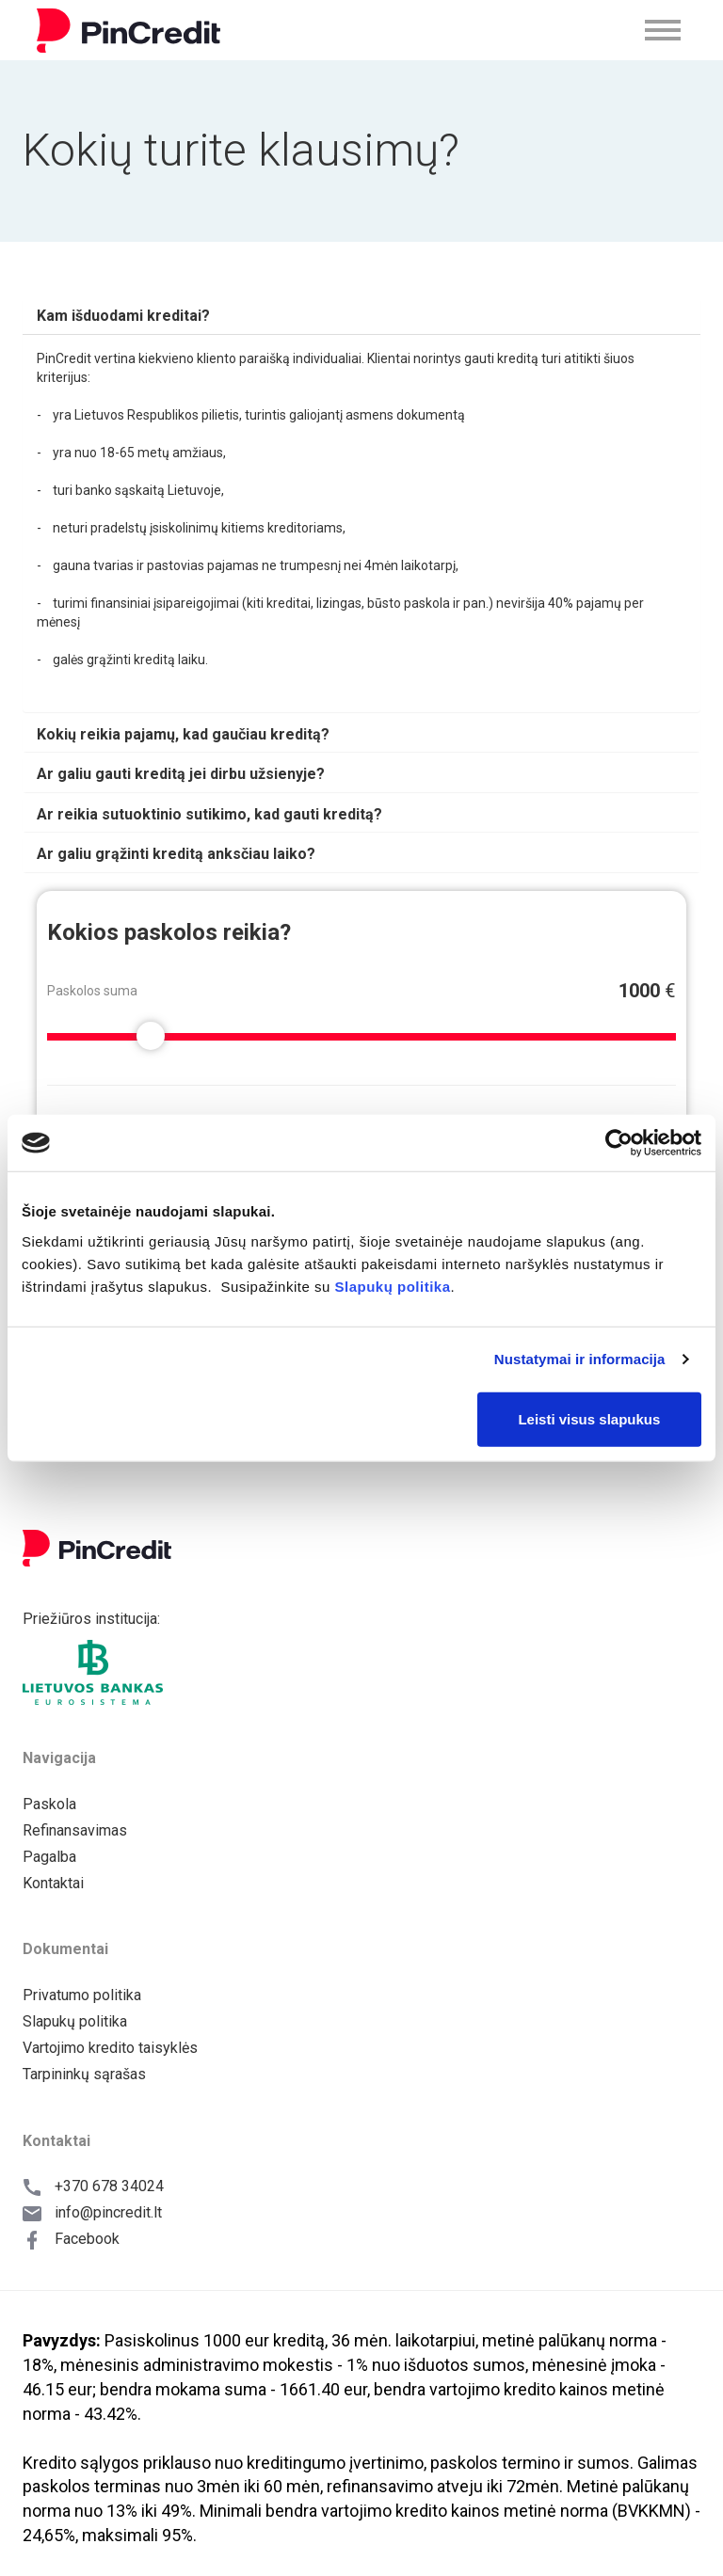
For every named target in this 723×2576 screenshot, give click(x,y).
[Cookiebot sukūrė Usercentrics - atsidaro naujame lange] (619, 1143)
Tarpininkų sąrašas (84, 2074)
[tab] (361, 316)
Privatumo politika (82, 1995)
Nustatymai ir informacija (580, 1359)
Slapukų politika (392, 1286)
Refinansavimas (75, 1830)
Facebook (87, 2239)
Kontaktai (53, 1883)
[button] (123, 316)
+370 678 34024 (109, 2186)
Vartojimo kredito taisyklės (110, 2048)
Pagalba (49, 1857)
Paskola (49, 1804)
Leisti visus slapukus (589, 1418)
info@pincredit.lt (108, 2212)
